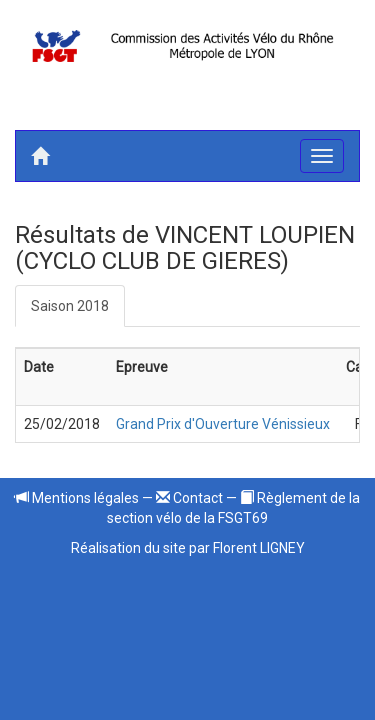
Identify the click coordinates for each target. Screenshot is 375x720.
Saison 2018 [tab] (70, 306)
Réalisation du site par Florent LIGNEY (188, 548)
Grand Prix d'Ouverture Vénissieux (223, 424)
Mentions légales (77, 498)
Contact (189, 498)
